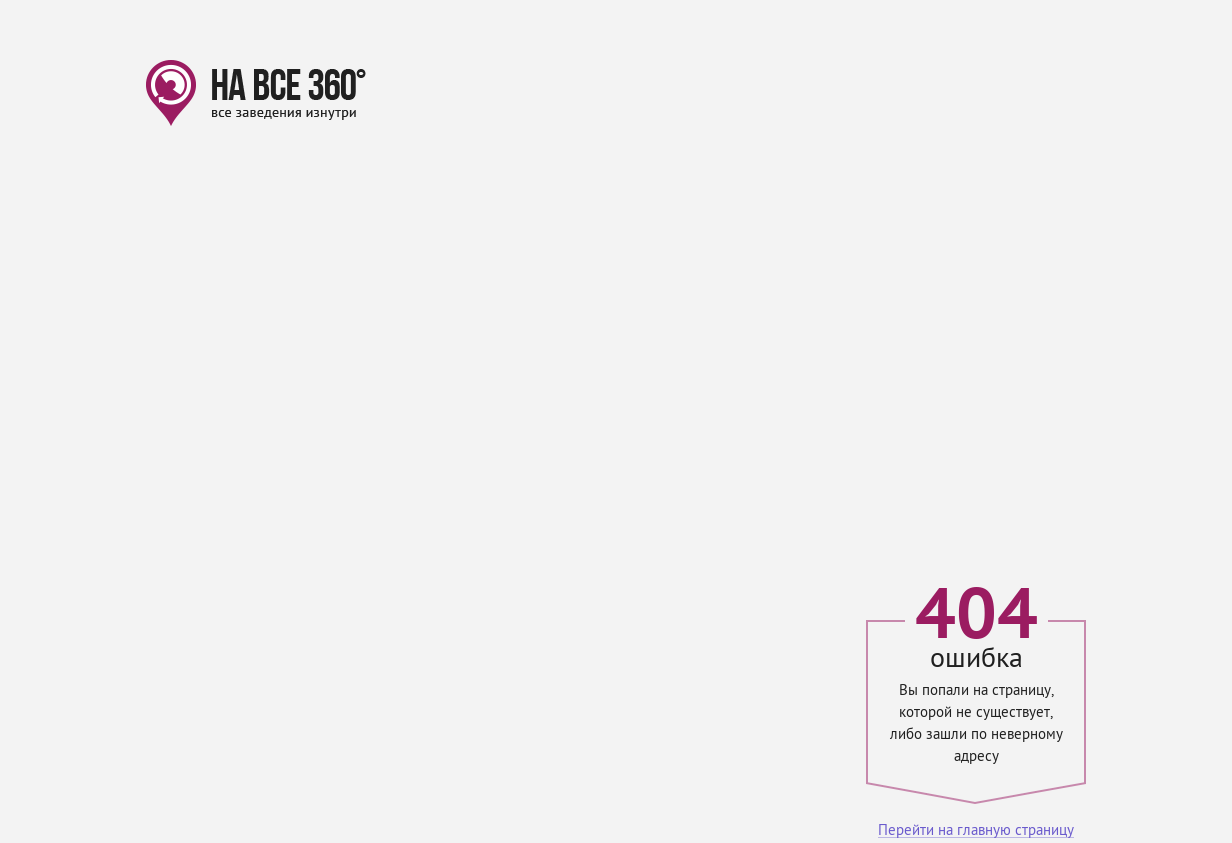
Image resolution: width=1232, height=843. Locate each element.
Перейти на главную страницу (976, 831)
